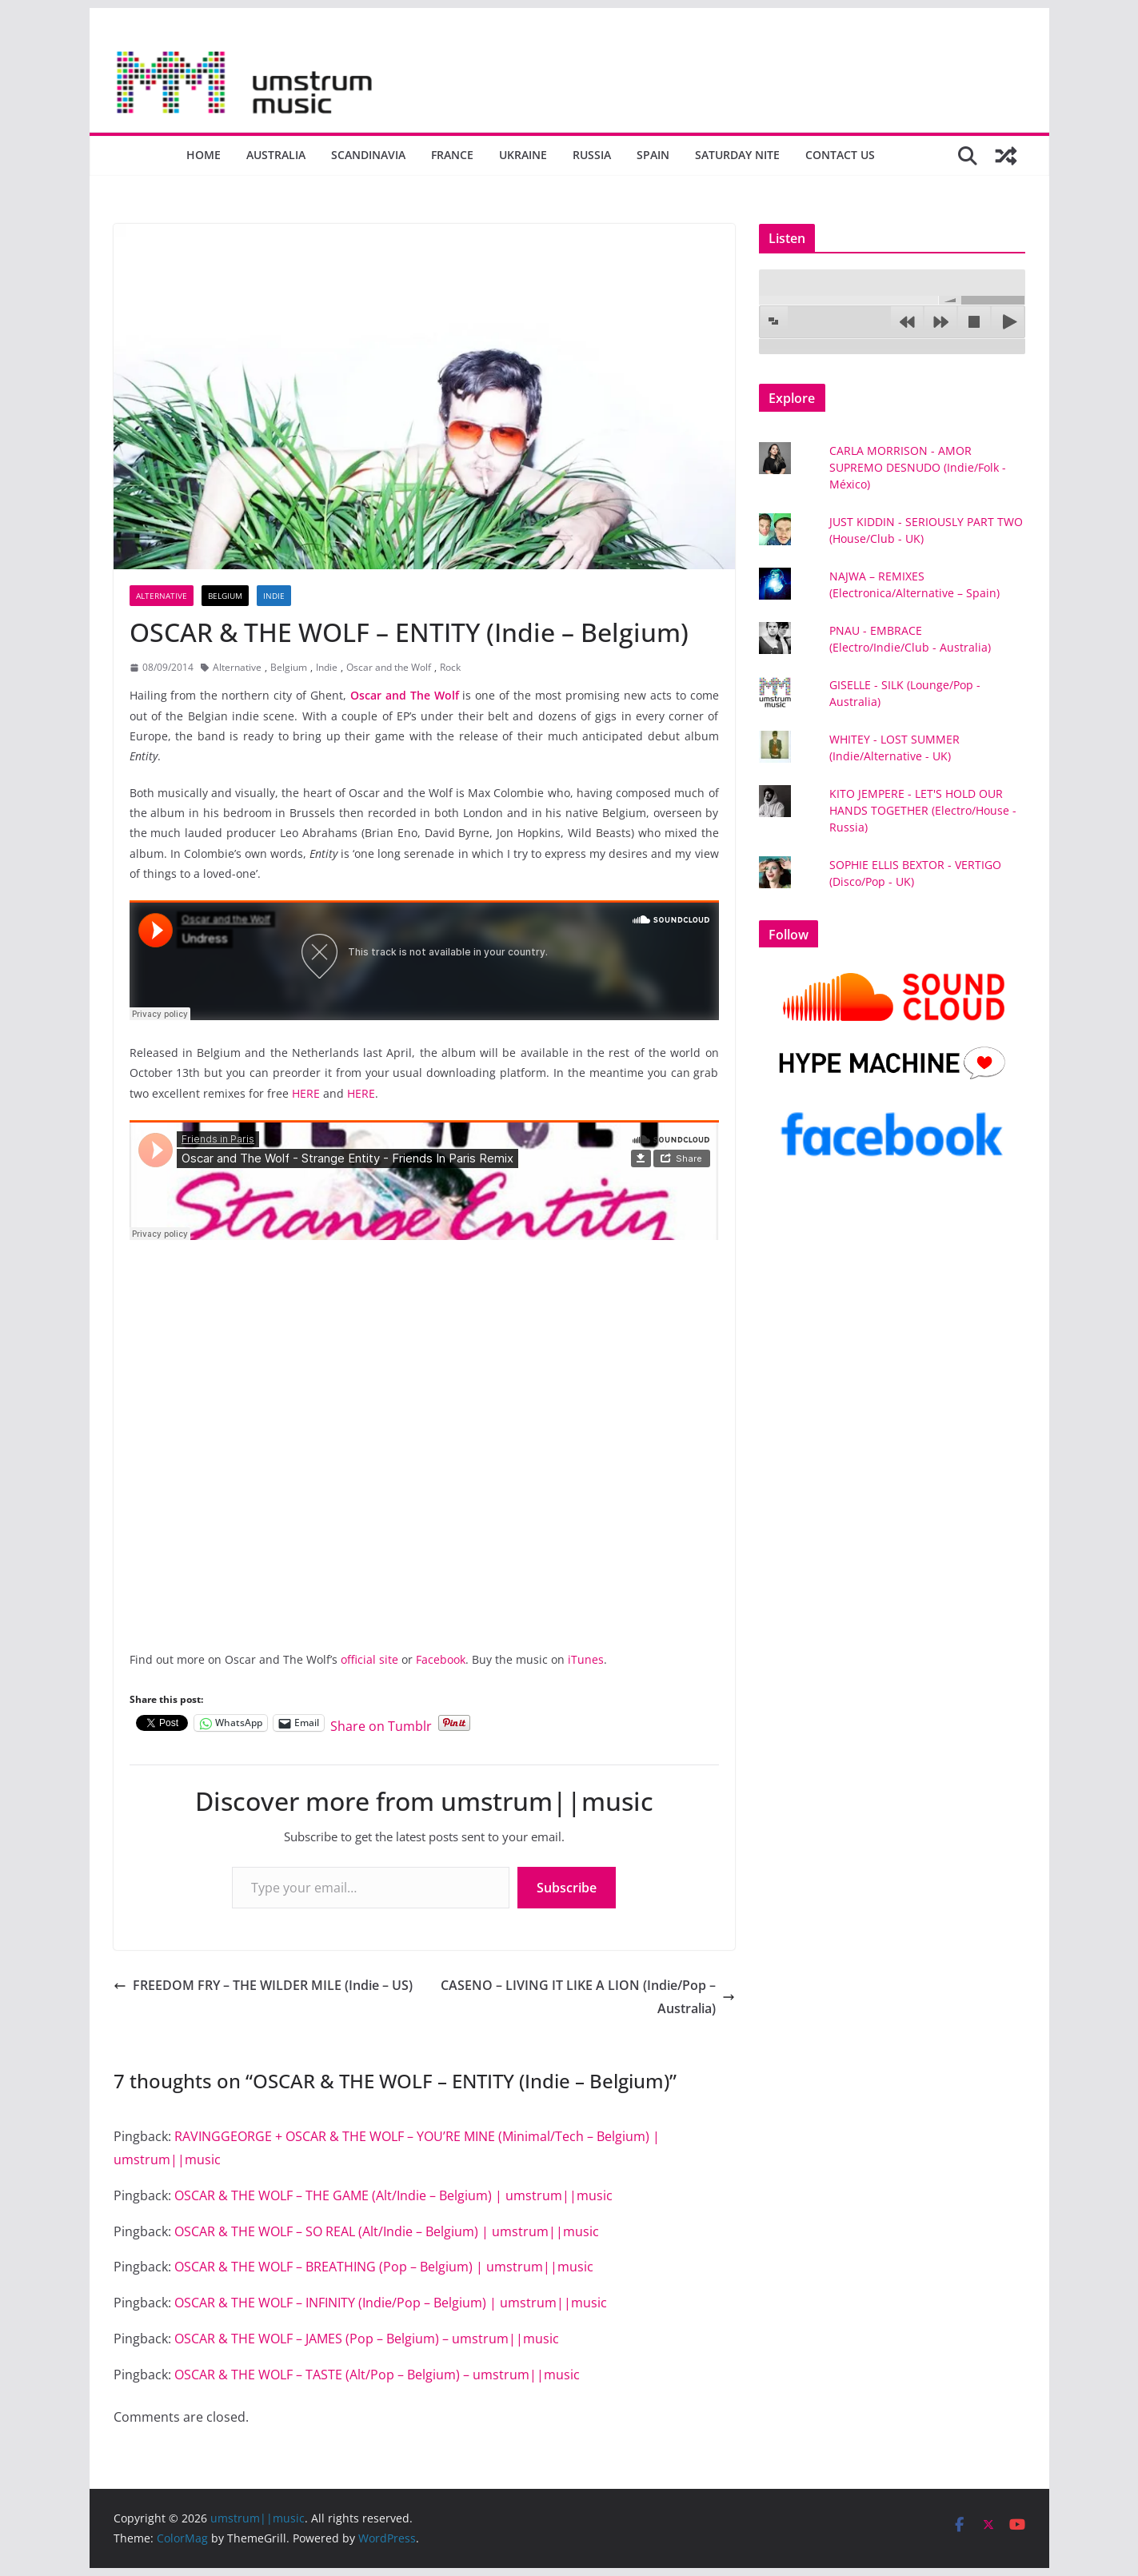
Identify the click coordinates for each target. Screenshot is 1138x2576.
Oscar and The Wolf (404, 695)
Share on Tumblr (381, 1723)
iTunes (586, 1659)
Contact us (840, 154)
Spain (653, 154)
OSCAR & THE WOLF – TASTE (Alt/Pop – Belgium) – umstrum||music (377, 2374)
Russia (592, 154)
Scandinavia (368, 154)
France (452, 154)
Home (203, 154)
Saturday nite (737, 154)
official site (369, 1659)
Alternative (161, 595)
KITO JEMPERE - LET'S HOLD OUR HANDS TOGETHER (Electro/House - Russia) (922, 810)
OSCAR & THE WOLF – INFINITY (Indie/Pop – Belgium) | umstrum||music (390, 2302)
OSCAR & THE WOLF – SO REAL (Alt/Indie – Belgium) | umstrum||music (386, 2231)
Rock (450, 667)
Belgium (225, 595)
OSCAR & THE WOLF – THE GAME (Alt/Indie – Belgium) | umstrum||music (393, 2195)
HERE (306, 1093)
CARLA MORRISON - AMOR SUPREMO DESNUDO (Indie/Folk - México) (917, 467)
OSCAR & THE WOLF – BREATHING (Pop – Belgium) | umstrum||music (383, 2266)
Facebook (440, 1659)
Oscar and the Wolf (388, 667)
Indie (274, 595)
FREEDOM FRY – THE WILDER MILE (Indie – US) (263, 1985)
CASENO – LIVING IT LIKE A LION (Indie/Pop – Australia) (588, 1996)
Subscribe (567, 1887)
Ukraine (523, 154)
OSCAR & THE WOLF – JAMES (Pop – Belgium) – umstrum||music (366, 2338)
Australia (275, 154)
